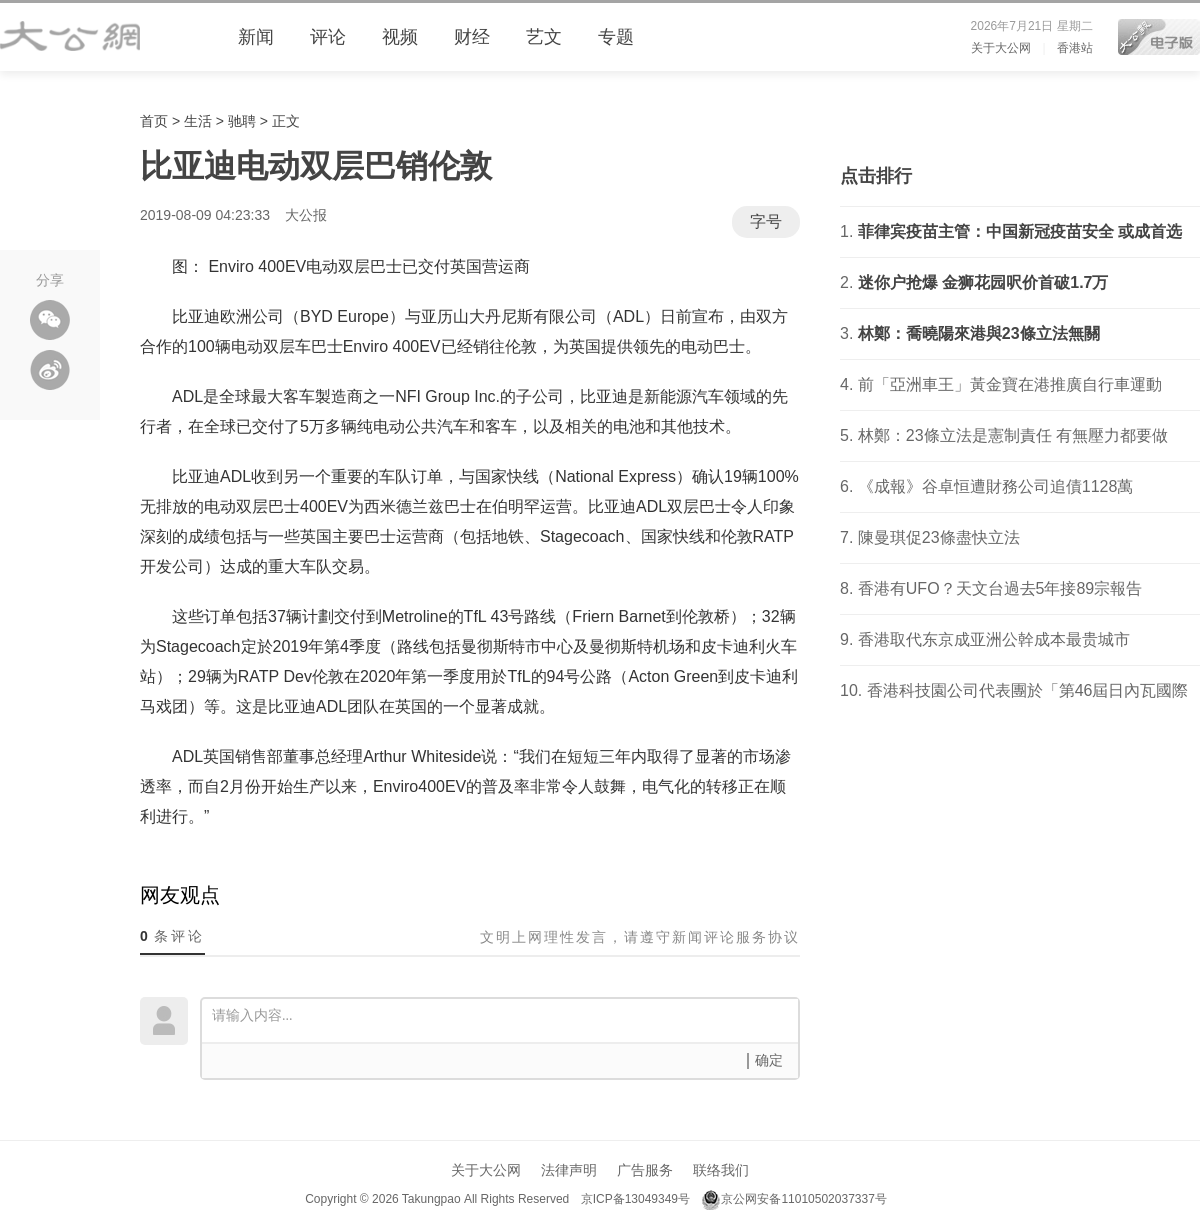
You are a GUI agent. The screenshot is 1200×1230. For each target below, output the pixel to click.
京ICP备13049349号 (634, 1199)
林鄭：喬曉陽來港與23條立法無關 (979, 333)
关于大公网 (1001, 48)
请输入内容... (505, 1019)
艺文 (544, 37)
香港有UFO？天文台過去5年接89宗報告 (1000, 588)
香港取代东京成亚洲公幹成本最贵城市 (994, 639)
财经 (472, 37)
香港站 (1075, 48)
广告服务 (645, 1170)
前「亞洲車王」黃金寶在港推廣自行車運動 (1010, 384)
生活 (198, 121)
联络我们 (721, 1170)
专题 (616, 37)
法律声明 (569, 1170)
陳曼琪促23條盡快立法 (939, 537)
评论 (328, 37)
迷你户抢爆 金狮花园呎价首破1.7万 (983, 282)
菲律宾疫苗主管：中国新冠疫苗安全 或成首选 (1020, 231)
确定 (769, 1060)
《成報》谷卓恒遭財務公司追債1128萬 (996, 486)
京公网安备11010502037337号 (793, 1199)
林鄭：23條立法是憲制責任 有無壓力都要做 (1013, 435)
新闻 (256, 37)
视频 (400, 37)
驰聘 (242, 121)
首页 (154, 121)
